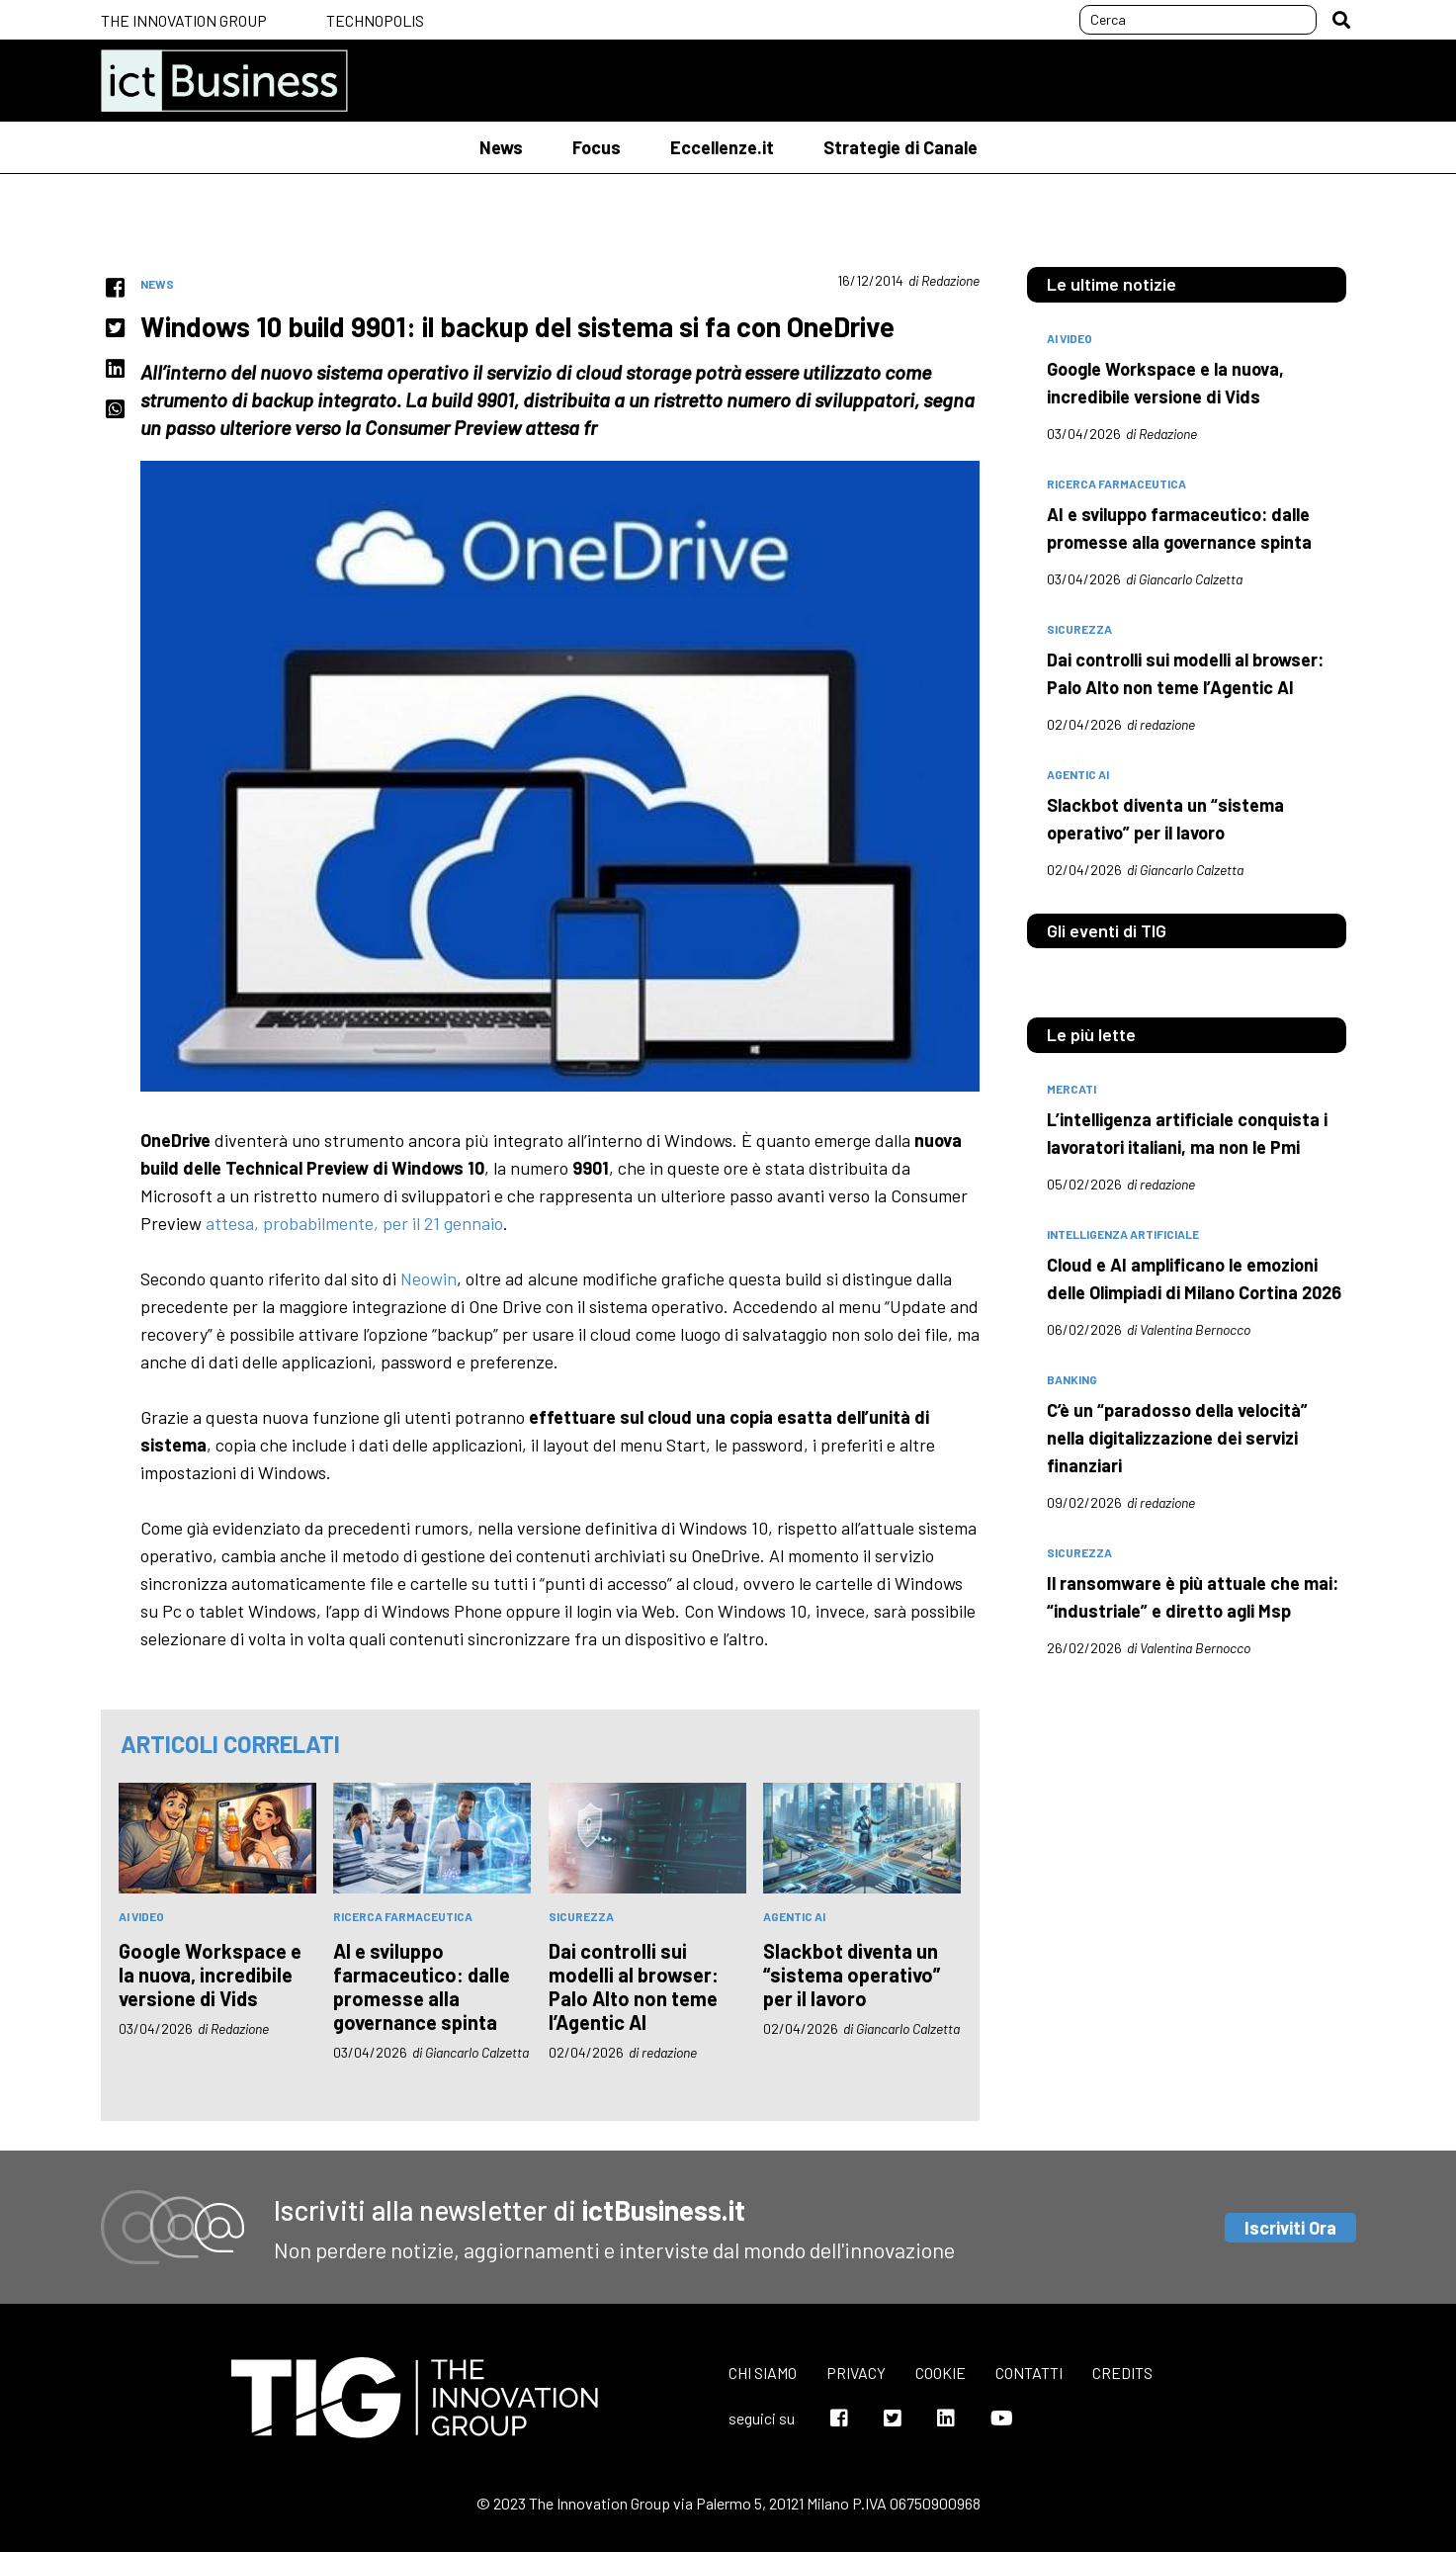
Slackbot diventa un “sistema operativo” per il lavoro (851, 1974)
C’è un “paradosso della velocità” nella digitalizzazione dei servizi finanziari (1177, 1437)
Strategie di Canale (900, 147)
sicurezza (581, 1916)
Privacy (856, 2372)
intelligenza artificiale (1123, 1234)
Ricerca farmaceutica (402, 1916)
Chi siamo (762, 2372)
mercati (1071, 1089)
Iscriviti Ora (1290, 2228)
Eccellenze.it (722, 147)
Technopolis (375, 20)
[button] (1341, 20)
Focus (596, 147)
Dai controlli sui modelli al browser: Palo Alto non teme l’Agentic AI (634, 1986)
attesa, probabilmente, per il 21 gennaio (354, 1223)
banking (1072, 1379)
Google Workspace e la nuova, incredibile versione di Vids (210, 1974)
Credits (1122, 2372)
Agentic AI (794, 1916)
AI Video (141, 1916)
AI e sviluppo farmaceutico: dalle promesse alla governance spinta (421, 1986)
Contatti (1029, 2372)
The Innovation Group (184, 20)
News (501, 147)
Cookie (940, 2372)
